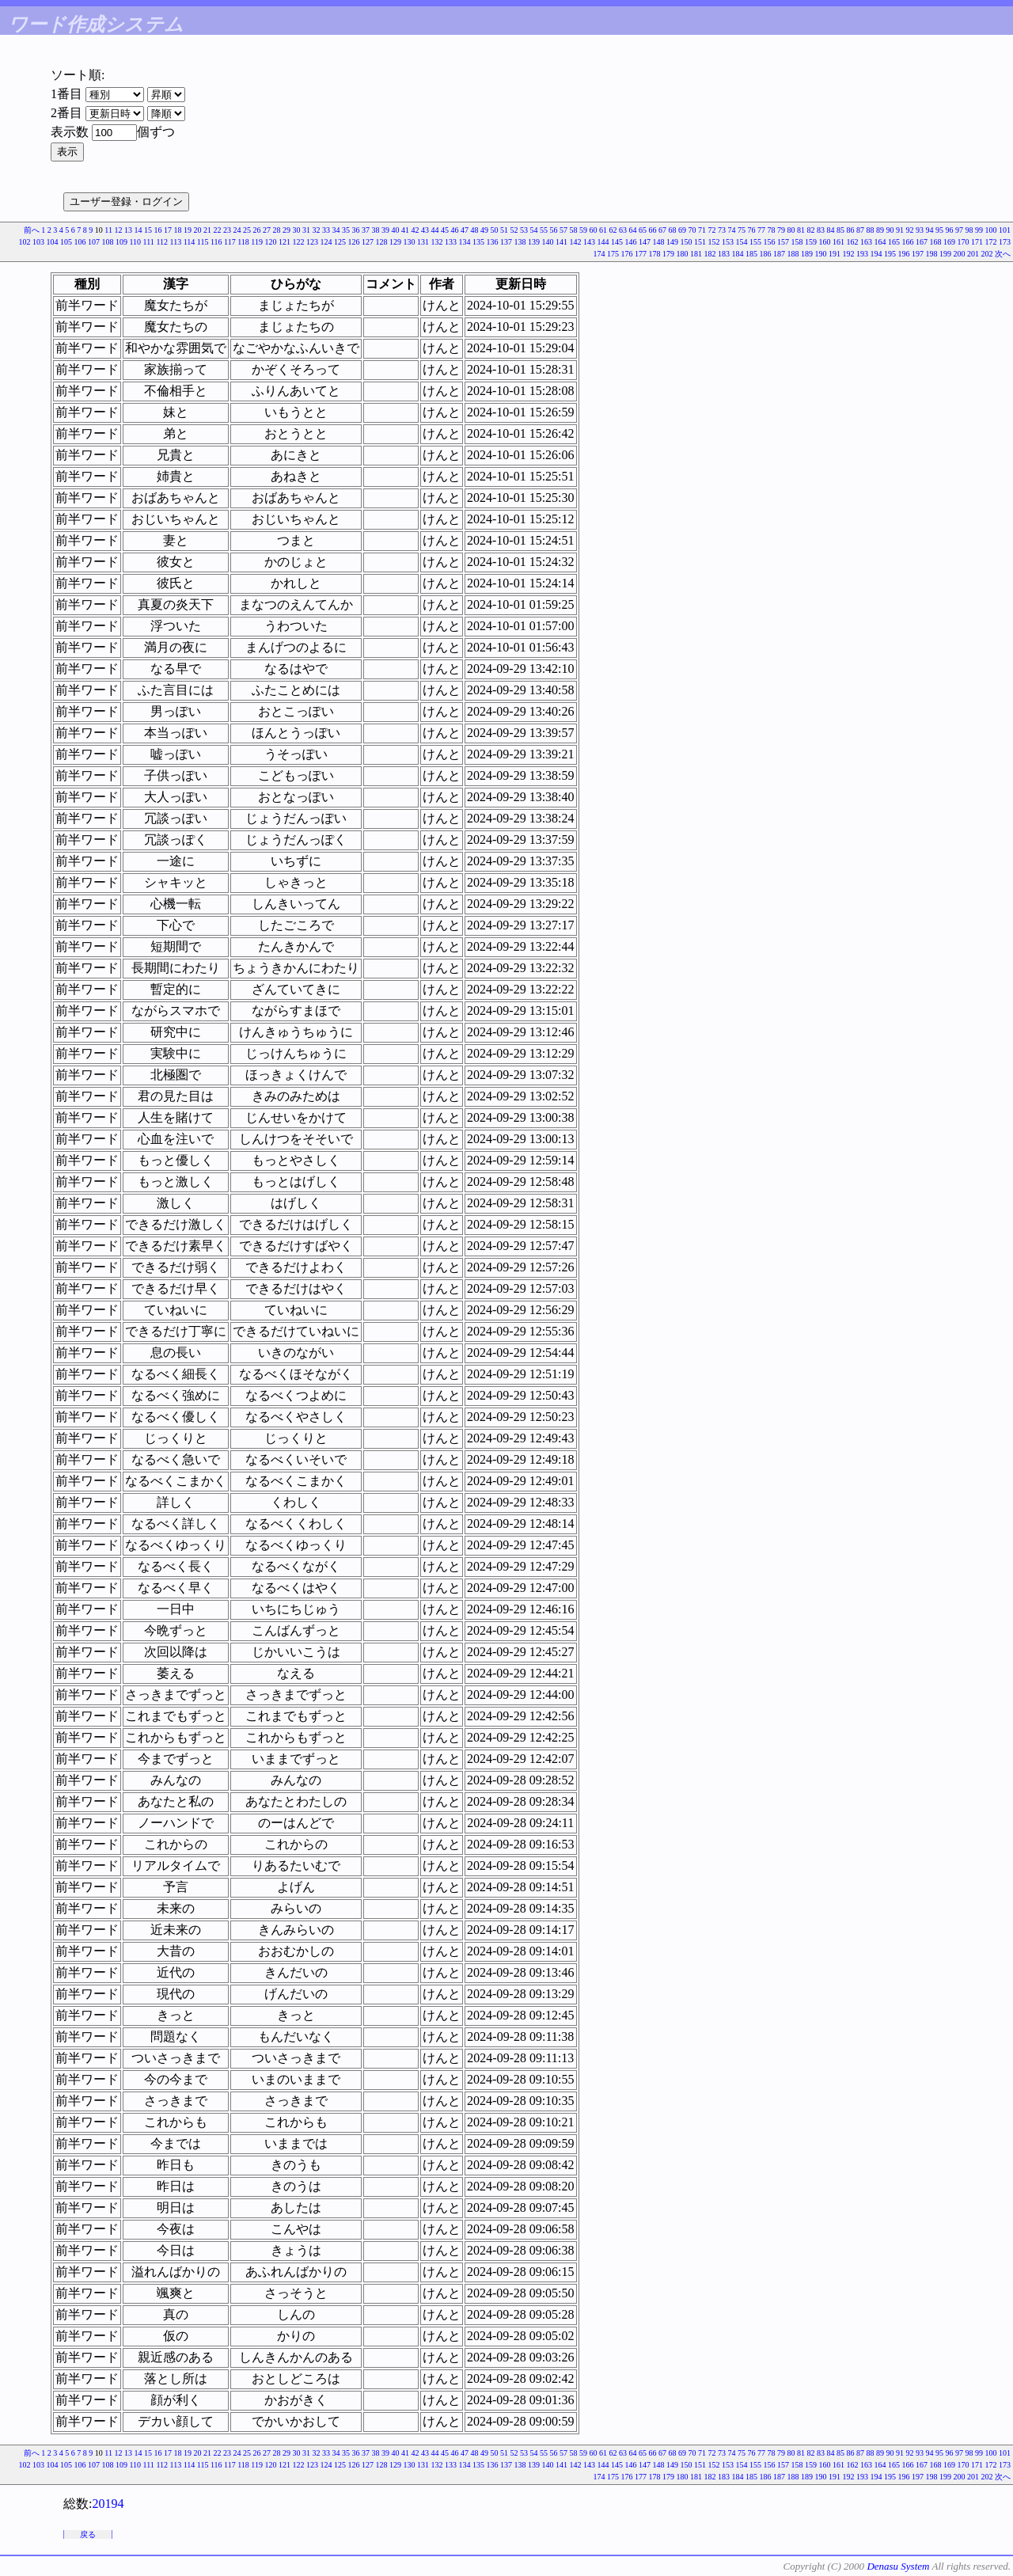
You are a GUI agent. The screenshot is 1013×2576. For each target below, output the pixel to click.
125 (340, 241)
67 (662, 230)
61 (603, 230)
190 (821, 253)
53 (524, 230)
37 (366, 230)
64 (633, 230)
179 (668, 253)
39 (385, 230)
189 (807, 253)
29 (286, 230)
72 (712, 230)
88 (871, 230)
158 (797, 241)
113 (176, 241)
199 (945, 253)
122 (299, 241)
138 (520, 241)
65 (643, 230)
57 (563, 230)
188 (793, 253)
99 (979, 230)
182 (710, 253)
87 (860, 230)
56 (554, 230)
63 (623, 230)
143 (589, 241)
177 (641, 253)
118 (243, 241)
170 (963, 241)
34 (336, 230)
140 (548, 241)
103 (38, 241)
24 (237, 230)
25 (247, 230)
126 (354, 241)
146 (631, 241)
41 (405, 230)
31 (306, 230)
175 (613, 253)
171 (977, 241)
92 (910, 230)
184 (738, 253)
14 (138, 230)
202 (987, 253)
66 (653, 230)
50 (495, 230)
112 (162, 241)
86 (851, 230)
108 (107, 241)
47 (465, 230)
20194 (107, 2503)
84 (831, 230)
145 (617, 241)
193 (862, 253)
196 (904, 253)
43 (425, 230)
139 (534, 241)
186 (766, 253)
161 (838, 241)
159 (811, 241)
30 (297, 230)
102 (24, 241)
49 (484, 230)
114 (189, 241)
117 (230, 241)
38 (376, 230)
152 (714, 241)
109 (121, 241)
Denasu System (898, 2566)
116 (216, 241)
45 (445, 230)
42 (415, 230)
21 (207, 230)
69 (682, 230)
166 (908, 241)
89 (880, 230)
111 (148, 241)
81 (801, 230)
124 (326, 241)
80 (791, 230)
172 (991, 241)
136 (493, 241)
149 (672, 241)
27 (267, 230)
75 (742, 230)
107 (94, 241)
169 (949, 241)
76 (752, 230)
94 (930, 230)
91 (900, 230)
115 (203, 241)
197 (918, 253)
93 (920, 230)
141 (561, 241)
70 (692, 230)
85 (840, 230)
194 (876, 253)
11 (108, 230)
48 (475, 230)
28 (277, 230)
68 (673, 230)
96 (950, 230)
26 (257, 230)
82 (811, 230)
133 (451, 241)
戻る (88, 2534)
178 (655, 253)
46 (455, 230)
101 (1005, 230)
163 (866, 241)
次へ (1003, 253)
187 (779, 253)
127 (368, 241)
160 (825, 241)
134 (465, 241)
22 (218, 230)
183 (724, 253)
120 (271, 241)
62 (613, 230)
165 (894, 241)
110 (135, 241)
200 (960, 253)
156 (770, 241)
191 (834, 253)
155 (755, 241)
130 (409, 241)
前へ (32, 230)
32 (317, 230)
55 (544, 230)
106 (79, 241)
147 (645, 241)
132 (437, 241)
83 (821, 230)
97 (959, 230)
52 (514, 230)
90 (890, 230)
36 (356, 230)
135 (478, 241)
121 (284, 241)
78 (772, 230)
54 (534, 230)
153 (728, 241)
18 (178, 230)
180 (683, 253)
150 (686, 241)
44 (435, 230)
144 (603, 241)
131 (423, 241)
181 (696, 253)
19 (188, 230)
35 (346, 230)
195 (890, 253)
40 (396, 230)
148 (659, 241)
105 (66, 241)
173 (1005, 241)
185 (751, 253)
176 (627, 253)
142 (576, 241)
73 (722, 230)
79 (781, 230)
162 (853, 241)
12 (119, 230)
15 (148, 230)
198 (932, 253)
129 (395, 241)
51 (504, 230)
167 (922, 241)
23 (227, 230)
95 (939, 230)
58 (574, 230)
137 (506, 241)
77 (761, 230)
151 (700, 241)
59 (583, 230)
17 (168, 230)
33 (326, 230)
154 (742, 241)
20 (198, 230)
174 (599, 253)
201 (973, 253)
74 (732, 230)
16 (158, 230)
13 (128, 230)
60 (594, 230)
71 (702, 230)
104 (52, 241)
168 (936, 241)
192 (849, 253)
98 (969, 230)
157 (783, 241)
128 (382, 241)
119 (257, 241)
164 (880, 241)
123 (312, 241)
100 (991, 230)
